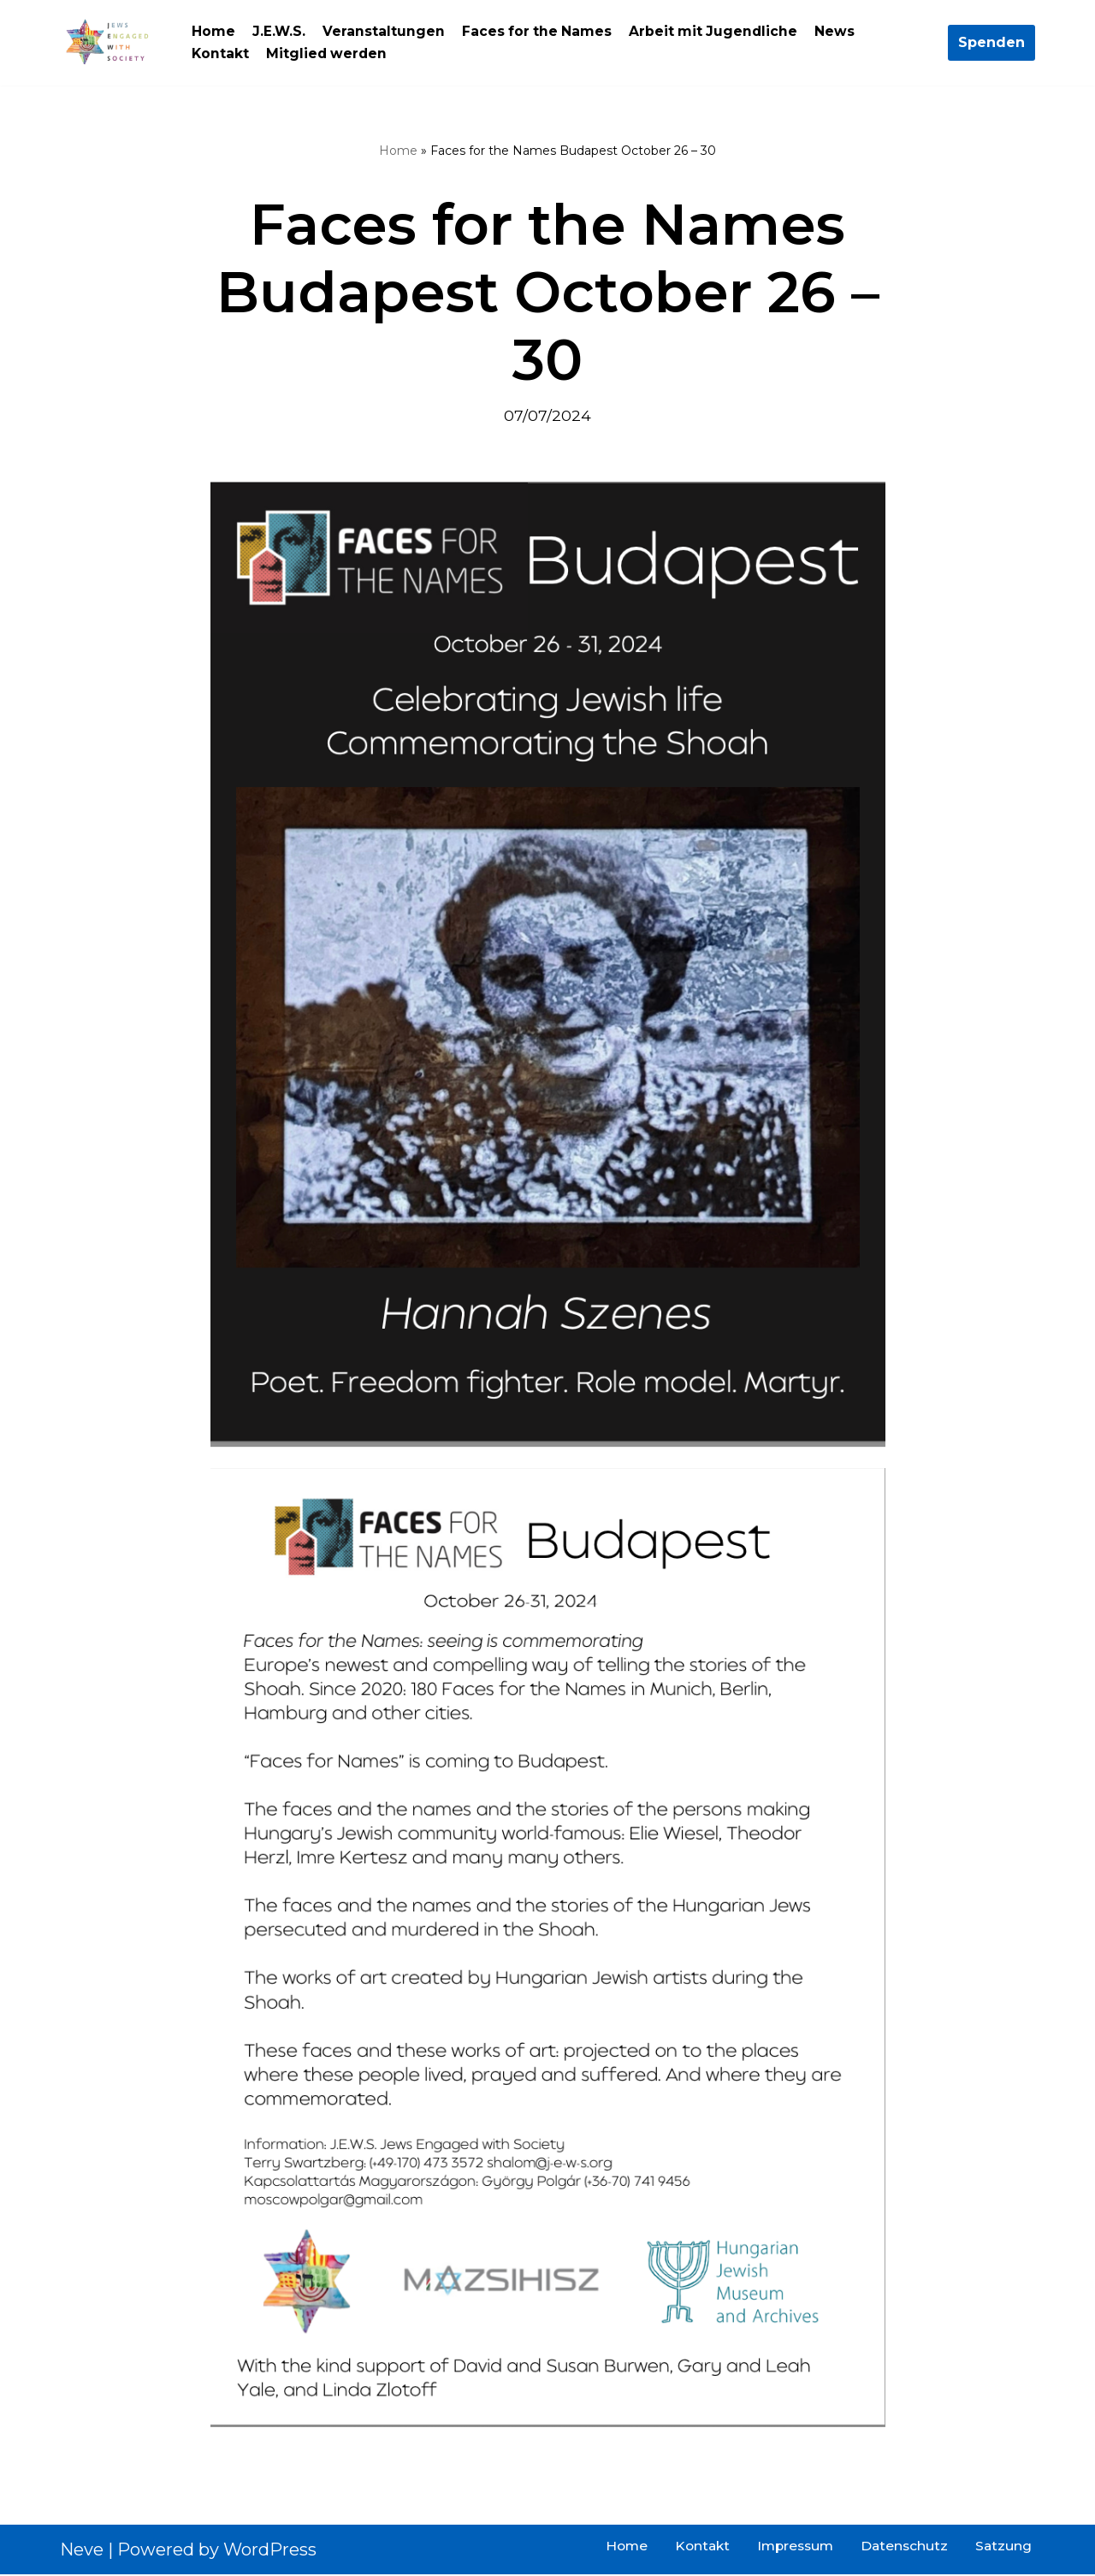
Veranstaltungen (384, 31)
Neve (82, 2551)
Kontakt (221, 54)
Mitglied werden (328, 54)
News (840, 31)
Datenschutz (902, 2548)
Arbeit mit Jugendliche (717, 31)
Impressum (790, 2548)
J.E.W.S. (279, 31)
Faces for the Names (539, 31)
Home (213, 31)
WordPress (270, 2551)
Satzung (1003, 2548)
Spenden (991, 42)
